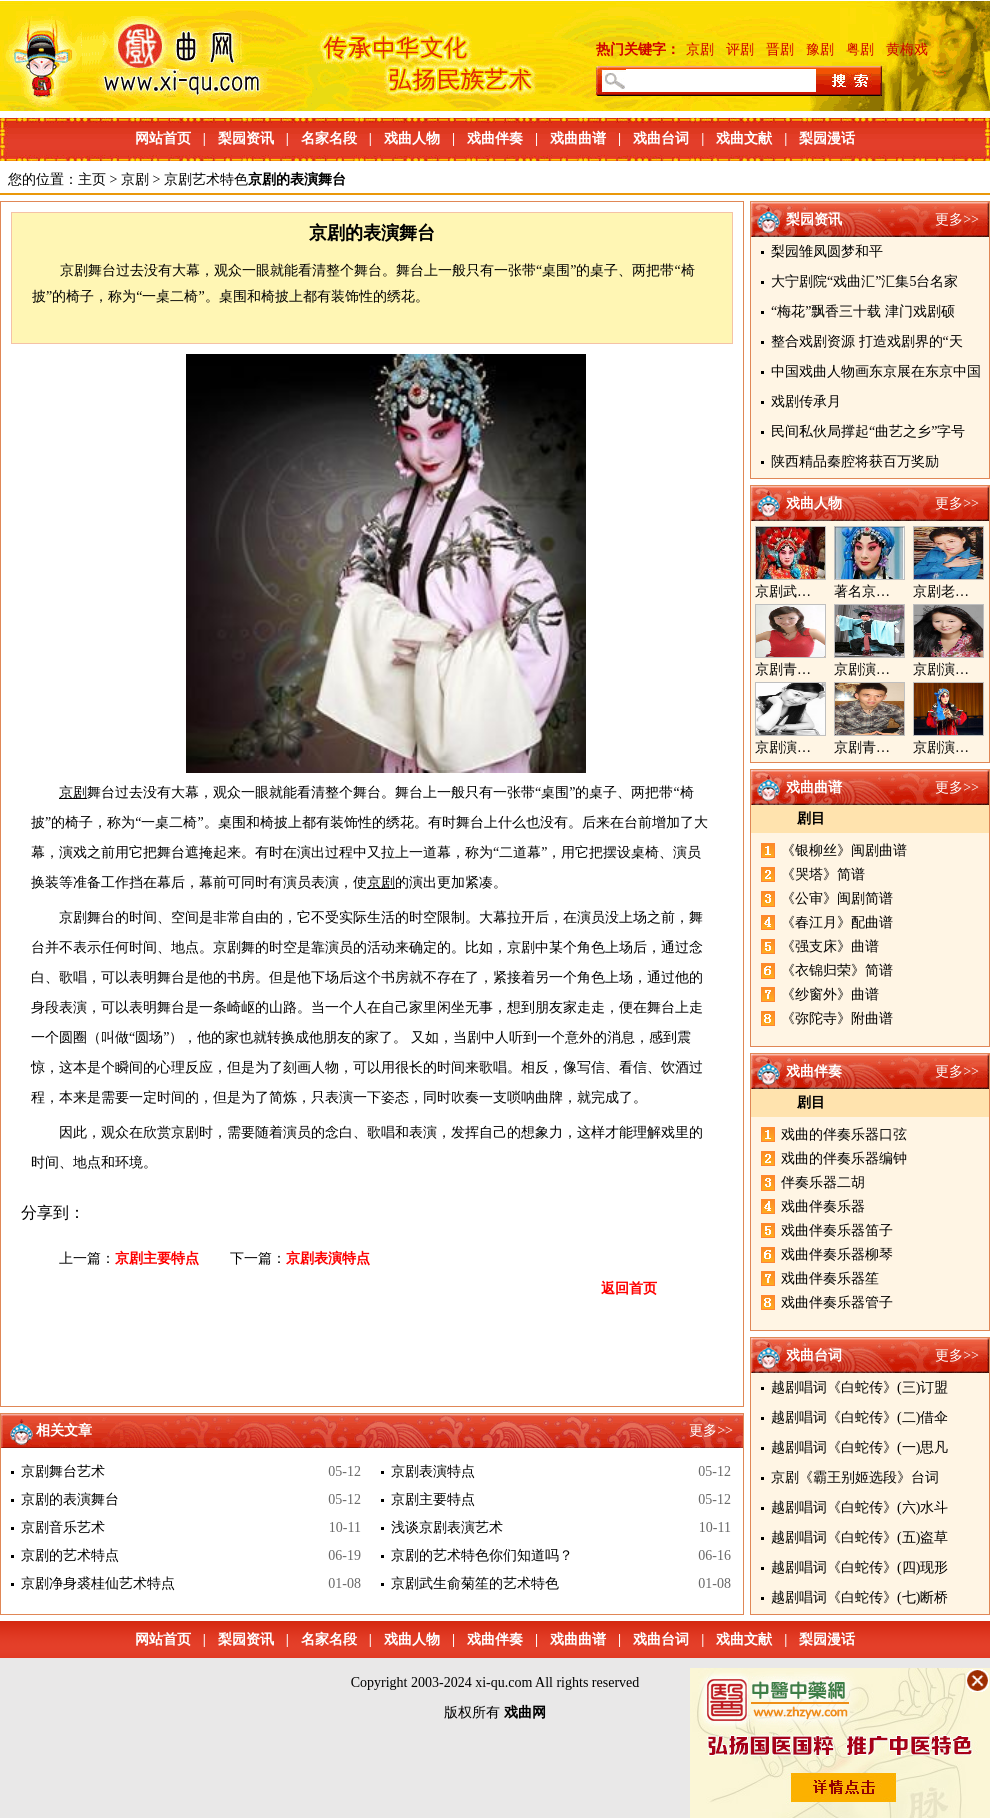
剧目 (811, 818)
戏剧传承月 (806, 401)
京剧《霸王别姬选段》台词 (855, 1477)
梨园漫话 (827, 138)
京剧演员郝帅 (876, 669)
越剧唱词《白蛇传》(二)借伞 (859, 1417)
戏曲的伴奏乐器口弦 (844, 1134)
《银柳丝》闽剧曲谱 (844, 850)
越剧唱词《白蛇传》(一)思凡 (859, 1447)
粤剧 (860, 49)
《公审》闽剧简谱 (837, 898)
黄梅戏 (907, 49)
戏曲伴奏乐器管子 (837, 1302)
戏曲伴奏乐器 (823, 1206)
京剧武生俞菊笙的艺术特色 (475, 1583)
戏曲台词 (661, 138)
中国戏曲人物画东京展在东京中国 (876, 371)
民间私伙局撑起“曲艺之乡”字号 (868, 431)
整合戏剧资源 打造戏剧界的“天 (867, 341)
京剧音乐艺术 (63, 1527)
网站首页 (163, 138)
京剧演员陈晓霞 (804, 747)
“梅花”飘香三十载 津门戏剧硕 (863, 311)
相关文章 (64, 1430)
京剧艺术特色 (206, 179)
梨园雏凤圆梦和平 (827, 251)
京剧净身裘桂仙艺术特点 (98, 1583)
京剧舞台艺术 (63, 1471)
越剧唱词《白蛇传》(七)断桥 (859, 1597)
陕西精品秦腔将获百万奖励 (855, 461)
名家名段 (329, 138)
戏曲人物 (412, 138)
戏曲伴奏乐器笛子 (837, 1230)
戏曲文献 (744, 138)
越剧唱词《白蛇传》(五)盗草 (859, 1537)
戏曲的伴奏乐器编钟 (844, 1158)
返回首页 (629, 1288)
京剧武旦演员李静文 (818, 591)
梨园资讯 (246, 138)
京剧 (700, 49)
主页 (92, 179)
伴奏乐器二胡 (823, 1182)
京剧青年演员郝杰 (890, 747)
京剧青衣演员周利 (811, 669)
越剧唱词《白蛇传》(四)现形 (859, 1567)
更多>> (957, 219)
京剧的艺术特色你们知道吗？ (482, 1555)
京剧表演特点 (328, 1258)
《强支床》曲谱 (830, 946)
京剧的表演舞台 (70, 1499)
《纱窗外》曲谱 (830, 994)
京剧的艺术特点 (70, 1555)
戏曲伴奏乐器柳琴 (837, 1254)
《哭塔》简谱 (823, 874)
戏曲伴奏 (495, 138)
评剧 (740, 49)
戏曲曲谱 (578, 138)
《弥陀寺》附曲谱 (837, 1018)
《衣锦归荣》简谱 (837, 970)
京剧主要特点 (157, 1258)
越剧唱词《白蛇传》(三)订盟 (859, 1387)
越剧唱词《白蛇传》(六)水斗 (859, 1507)
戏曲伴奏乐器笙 (830, 1278)
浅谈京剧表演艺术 (447, 1527)
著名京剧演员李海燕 (897, 591)
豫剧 (820, 49)
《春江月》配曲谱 (837, 922)
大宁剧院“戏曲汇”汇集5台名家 (864, 281)
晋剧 (780, 49)
